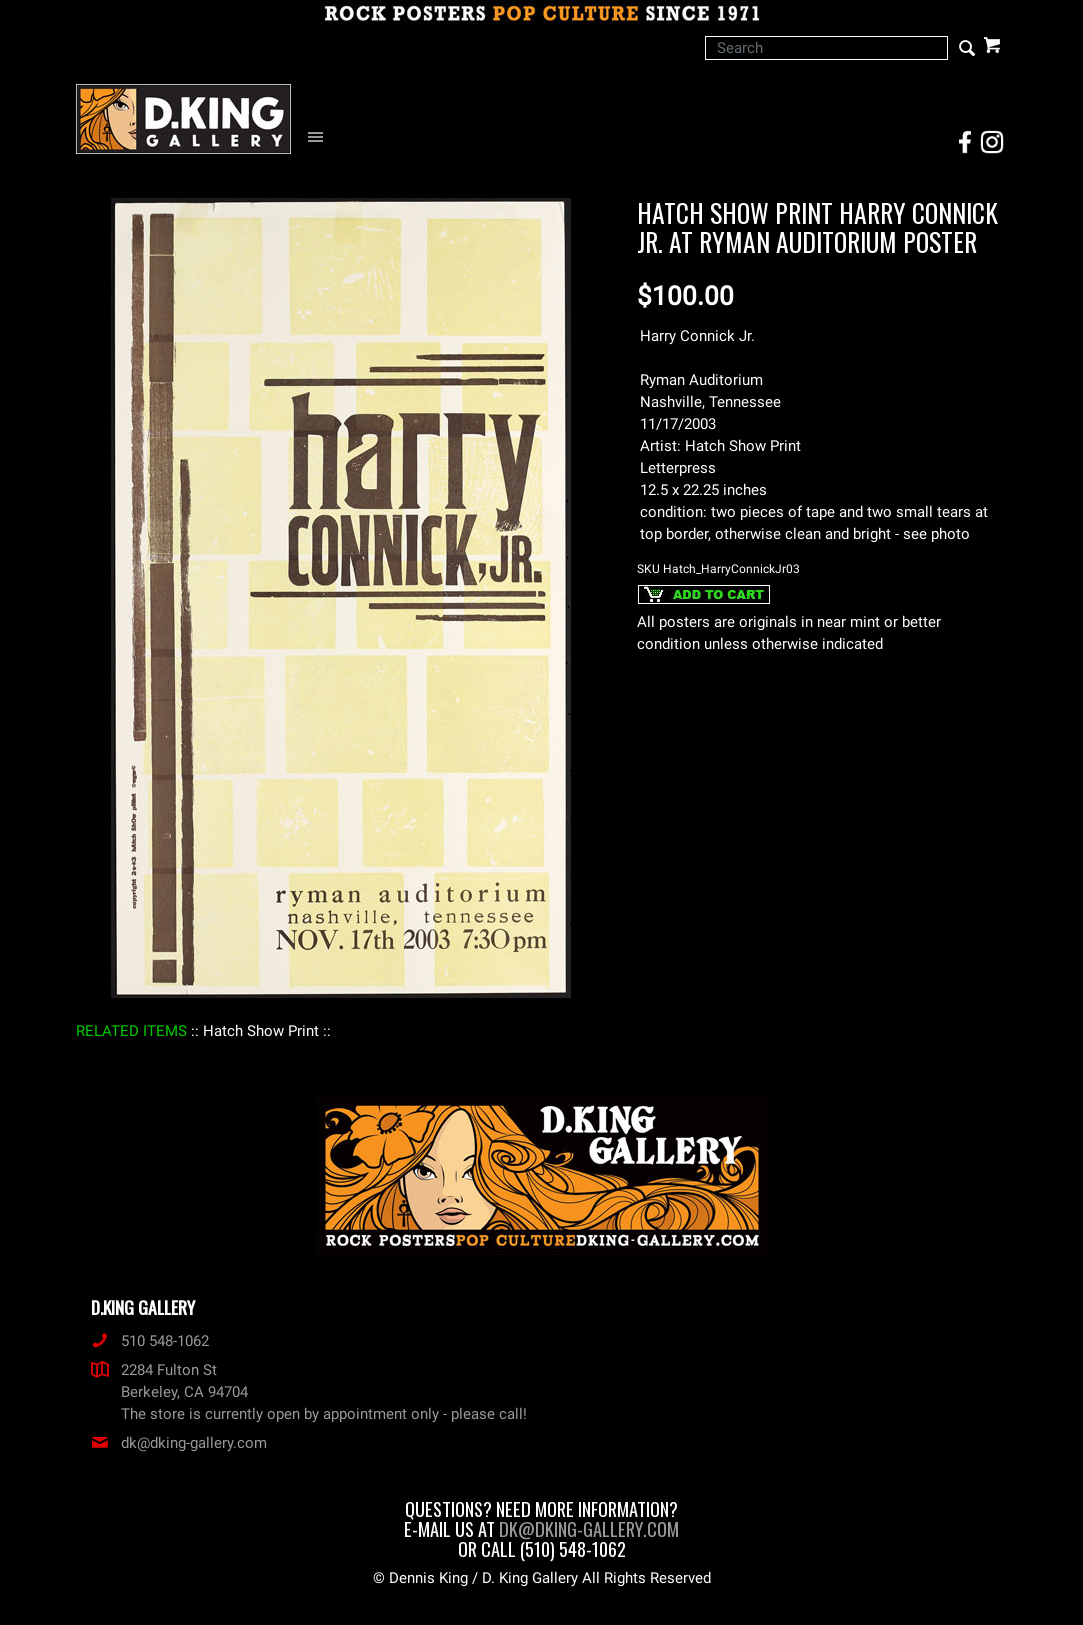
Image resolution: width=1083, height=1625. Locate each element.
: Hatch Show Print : (261, 1031)
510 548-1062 (150, 1341)
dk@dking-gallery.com (179, 1443)
